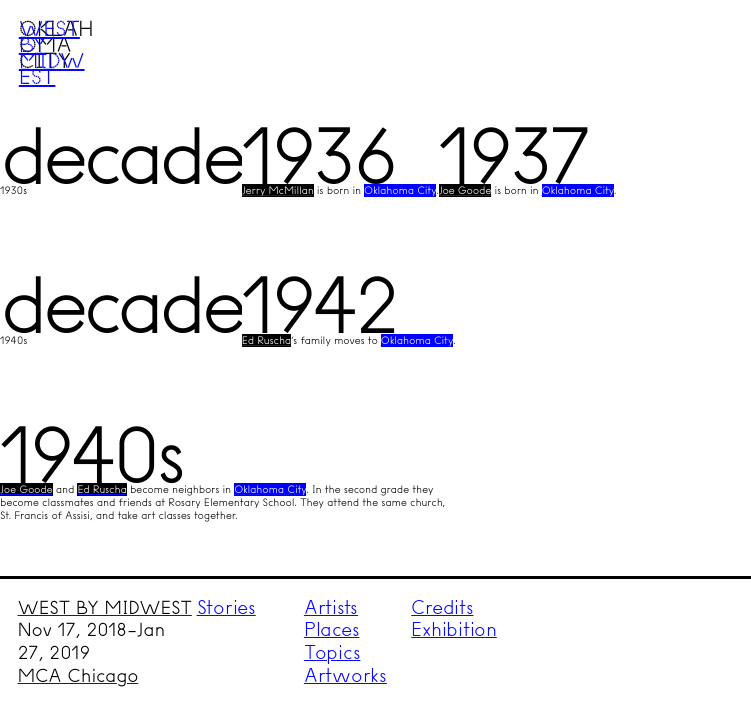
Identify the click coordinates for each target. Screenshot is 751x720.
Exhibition (454, 629)
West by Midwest (52, 52)
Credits (442, 607)
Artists (331, 607)
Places (332, 629)
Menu (697, 53)
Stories (226, 607)
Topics (332, 652)
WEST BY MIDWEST (105, 608)
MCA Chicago (78, 676)
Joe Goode (465, 190)
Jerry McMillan (278, 190)
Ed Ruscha (266, 340)
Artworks (345, 675)
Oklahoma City (400, 190)
